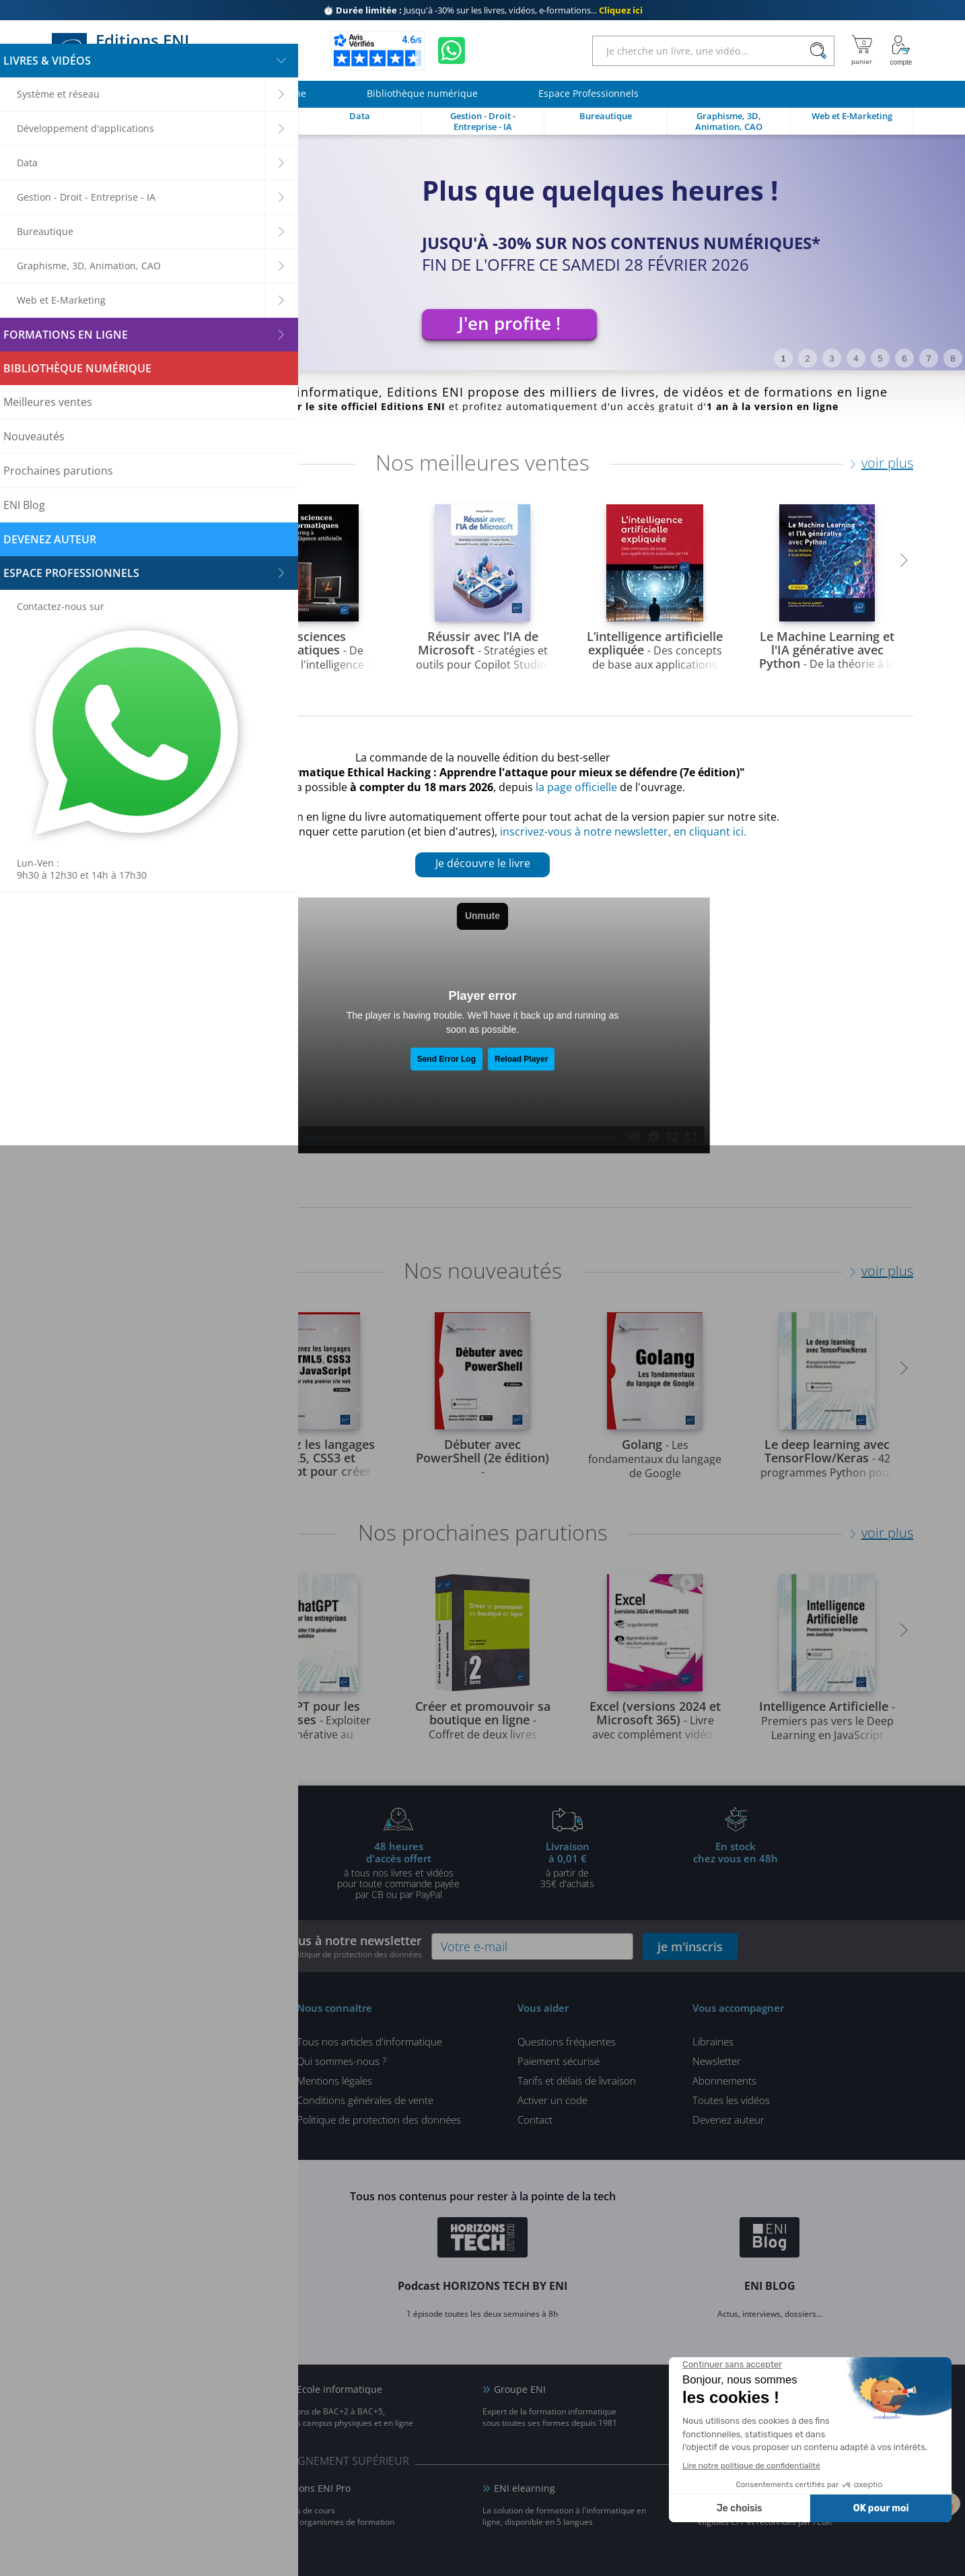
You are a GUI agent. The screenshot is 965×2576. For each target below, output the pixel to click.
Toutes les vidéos (731, 2100)
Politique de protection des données (379, 2119)
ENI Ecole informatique (330, 2389)
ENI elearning (524, 2488)
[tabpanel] (482, 252)
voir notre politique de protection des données (336, 1954)
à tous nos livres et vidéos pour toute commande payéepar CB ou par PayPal (398, 1869)
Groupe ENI (520, 2389)
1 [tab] (783, 358)
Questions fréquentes (566, 2041)
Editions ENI (127, 50)
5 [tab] (880, 358)
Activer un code (552, 2100)
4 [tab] (855, 358)
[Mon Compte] (901, 50)
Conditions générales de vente (365, 2100)
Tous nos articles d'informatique (369, 2041)
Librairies (713, 2041)
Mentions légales (334, 2080)
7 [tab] (928, 358)
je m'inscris (690, 1946)
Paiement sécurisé (558, 2061)
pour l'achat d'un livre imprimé (229, 1864)
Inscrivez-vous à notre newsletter (325, 1946)
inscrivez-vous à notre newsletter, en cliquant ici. (623, 831)
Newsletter (716, 2061)
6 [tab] (904, 358)
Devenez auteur (728, 2119)
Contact (534, 2119)
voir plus (887, 463)
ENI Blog (82, 2389)
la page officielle (576, 787)
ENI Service (88, 2488)
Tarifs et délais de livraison (576, 2080)
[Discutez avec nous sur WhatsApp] (451, 50)
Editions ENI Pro (315, 2488)
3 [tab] (831, 358)
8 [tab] (952, 358)
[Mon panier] (861, 50)
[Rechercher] (818, 51)
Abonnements (724, 2080)
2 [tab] (807, 358)
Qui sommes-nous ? (341, 2061)
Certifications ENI (748, 2488)
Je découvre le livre (482, 863)
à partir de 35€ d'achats (567, 1864)
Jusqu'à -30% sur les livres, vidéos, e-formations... (483, 10)
